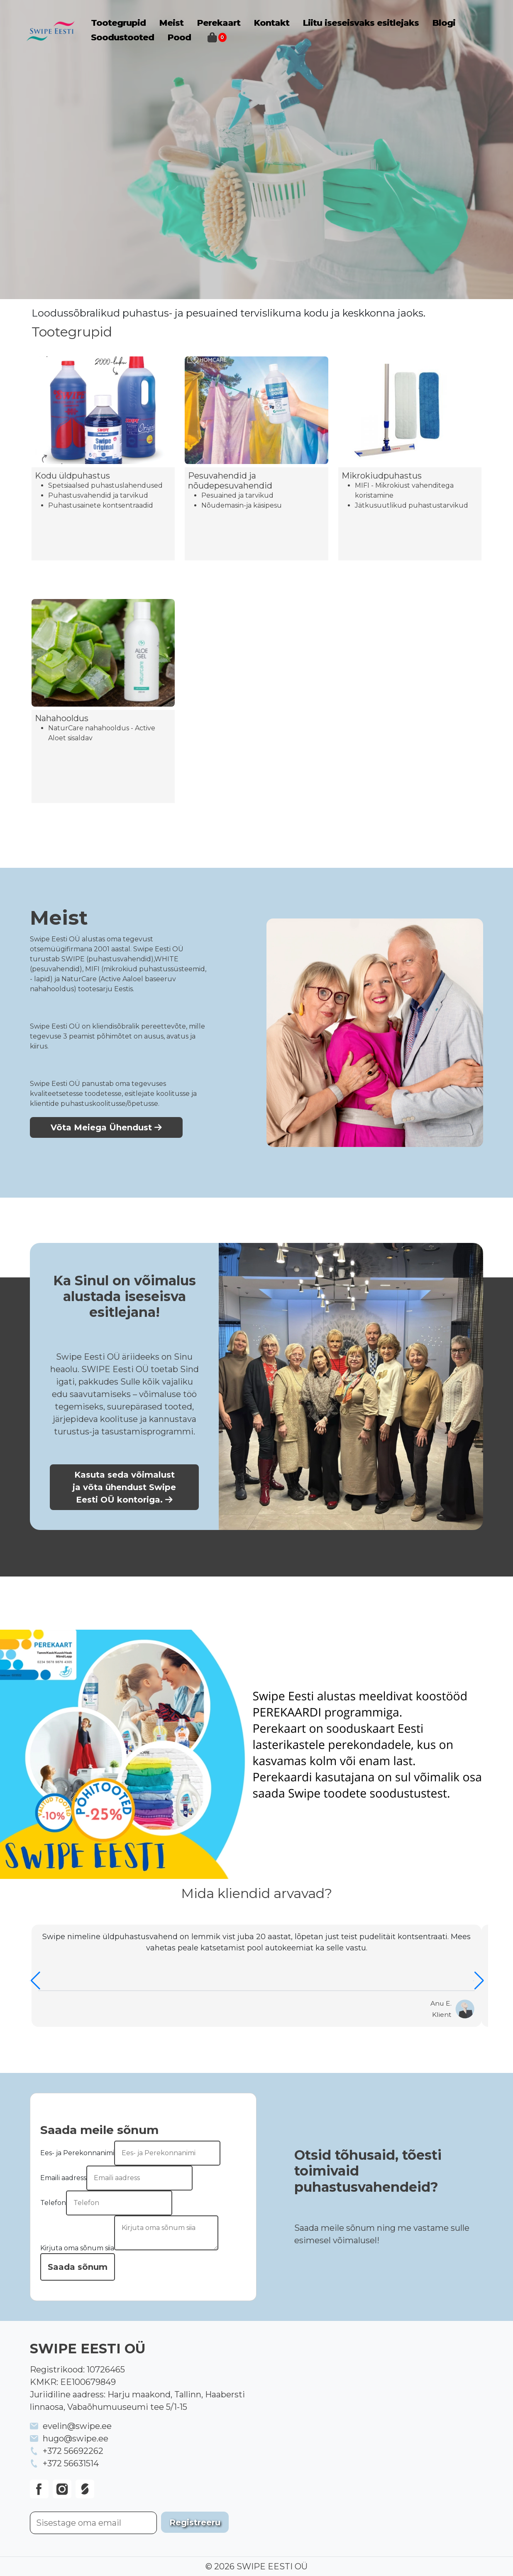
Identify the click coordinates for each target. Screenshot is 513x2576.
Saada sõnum (77, 2267)
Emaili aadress (63, 2178)
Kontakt (271, 23)
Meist (171, 23)
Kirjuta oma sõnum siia (77, 2248)
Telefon (53, 2203)
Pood (179, 37)
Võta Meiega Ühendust (106, 1127)
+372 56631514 (71, 2463)
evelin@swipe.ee (77, 2426)
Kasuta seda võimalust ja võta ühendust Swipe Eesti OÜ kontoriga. (124, 1487)
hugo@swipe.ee (75, 2438)
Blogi (443, 23)
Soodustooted (122, 37)
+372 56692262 (73, 2451)
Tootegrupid (118, 23)
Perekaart (218, 23)
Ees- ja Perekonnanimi (77, 2153)
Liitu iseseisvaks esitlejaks (361, 23)
